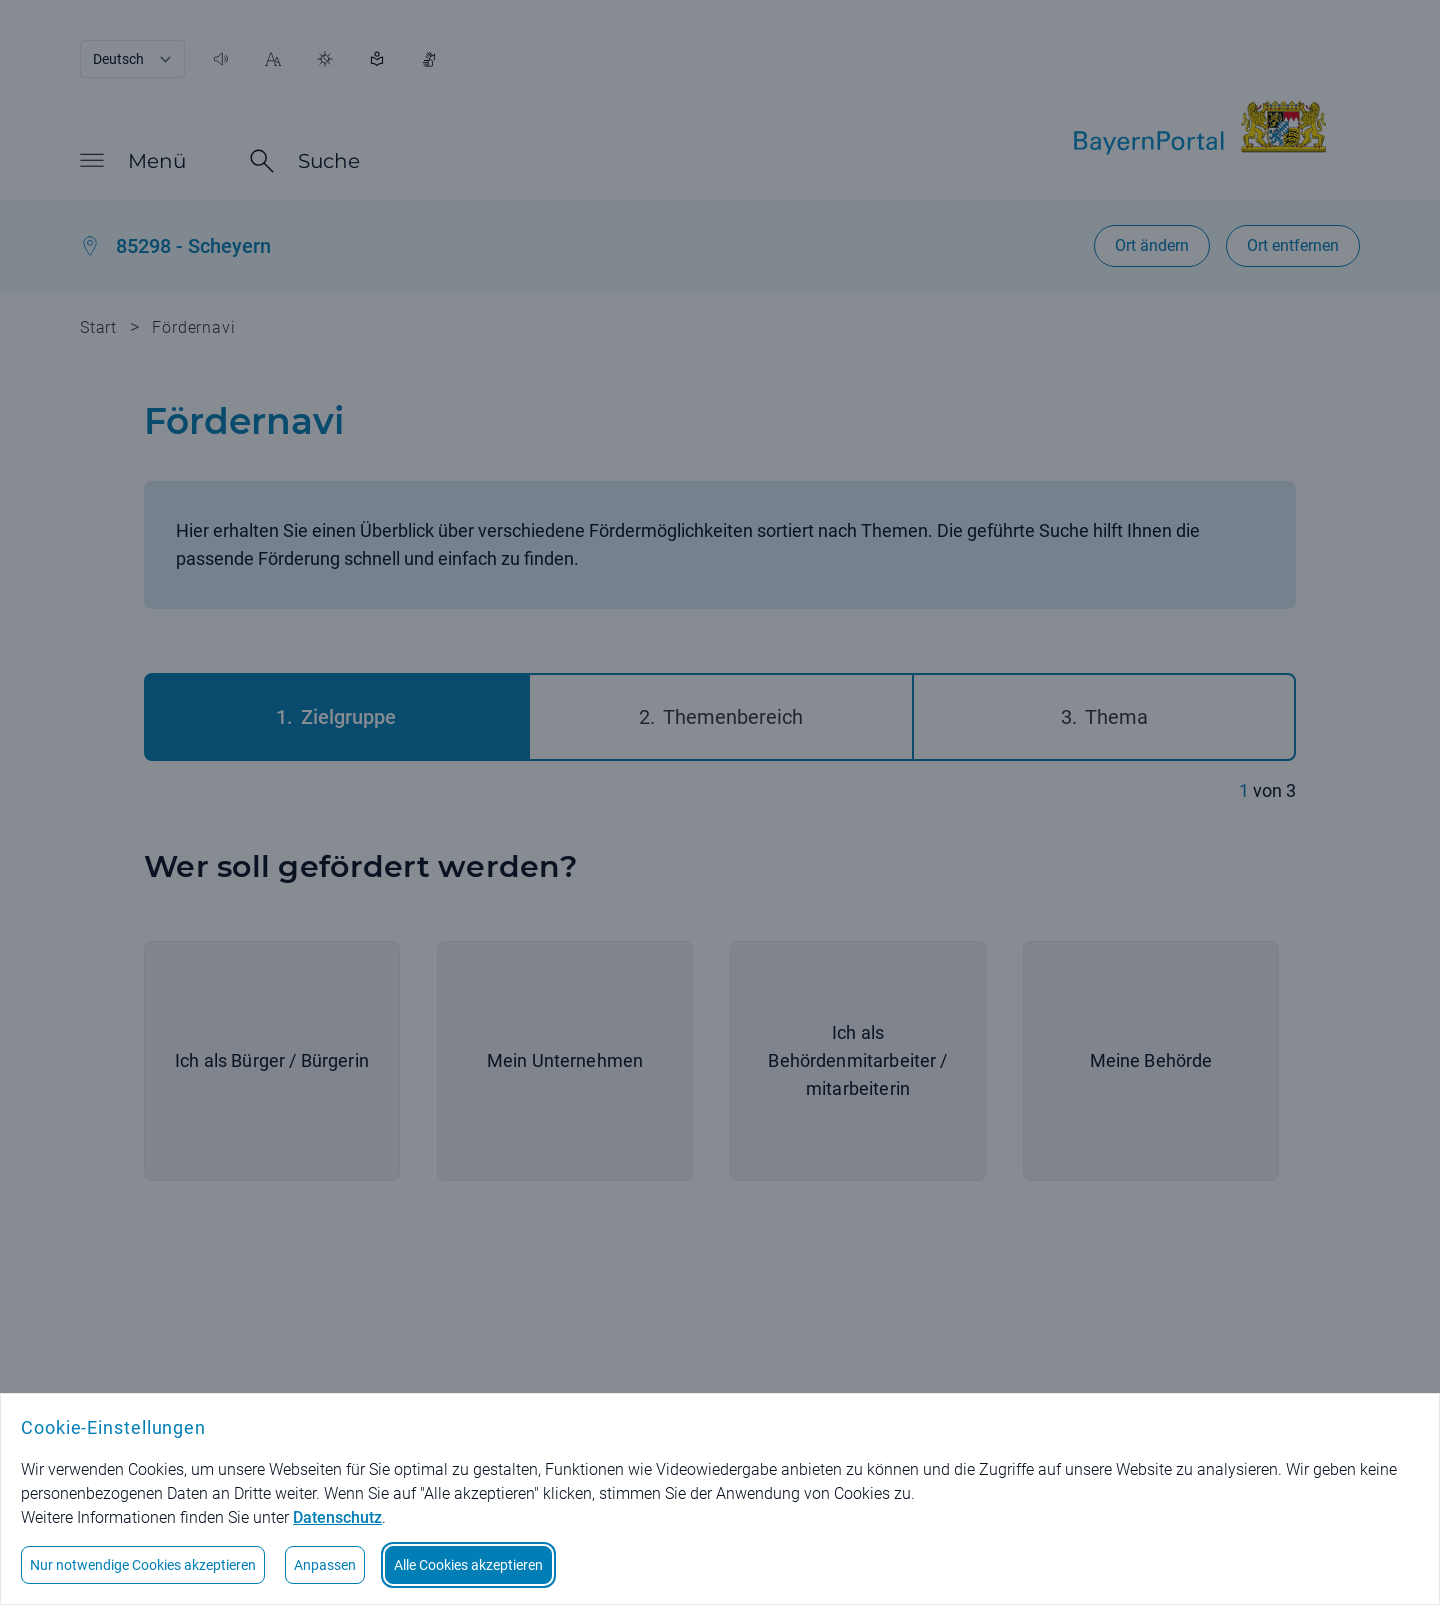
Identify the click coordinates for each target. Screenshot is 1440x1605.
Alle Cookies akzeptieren (468, 1565)
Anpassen (325, 1565)
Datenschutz (337, 1517)
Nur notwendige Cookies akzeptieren (143, 1565)
